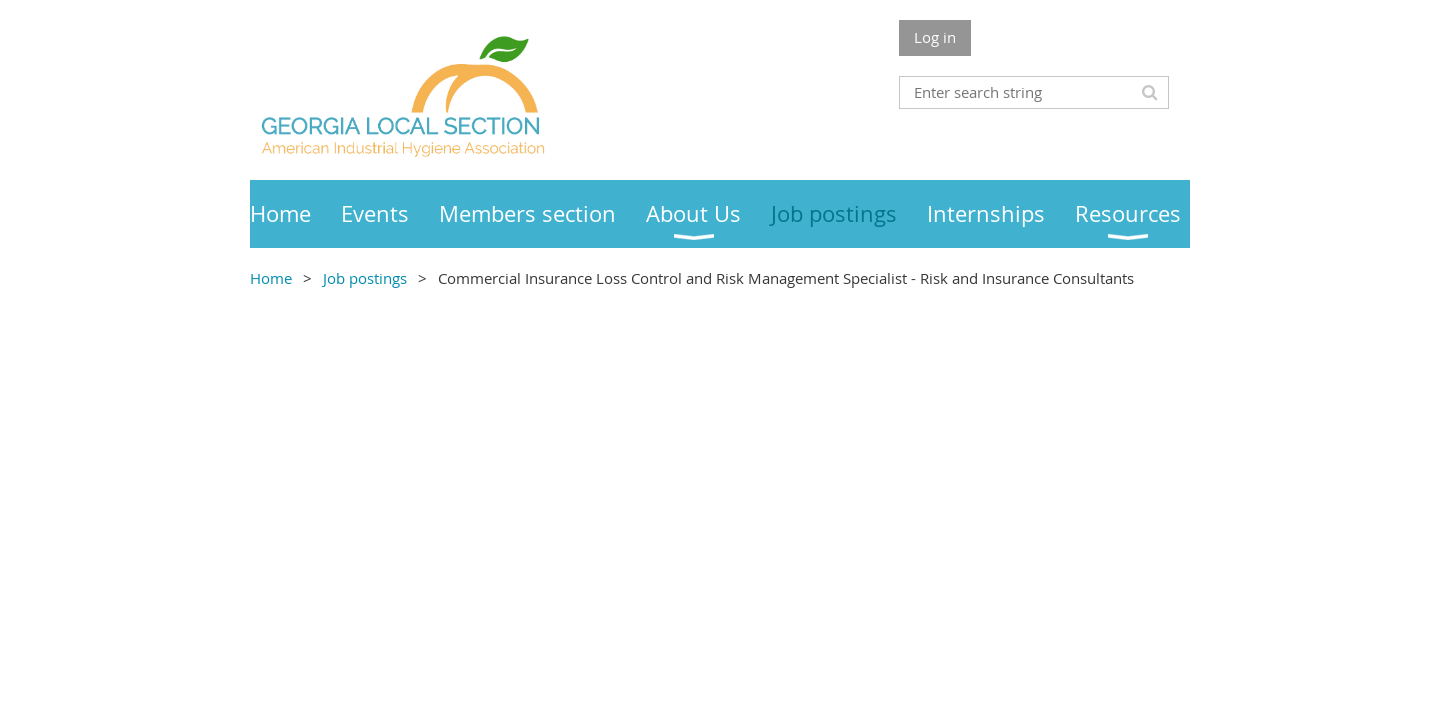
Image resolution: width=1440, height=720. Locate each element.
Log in (935, 37)
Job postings (365, 278)
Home (271, 278)
